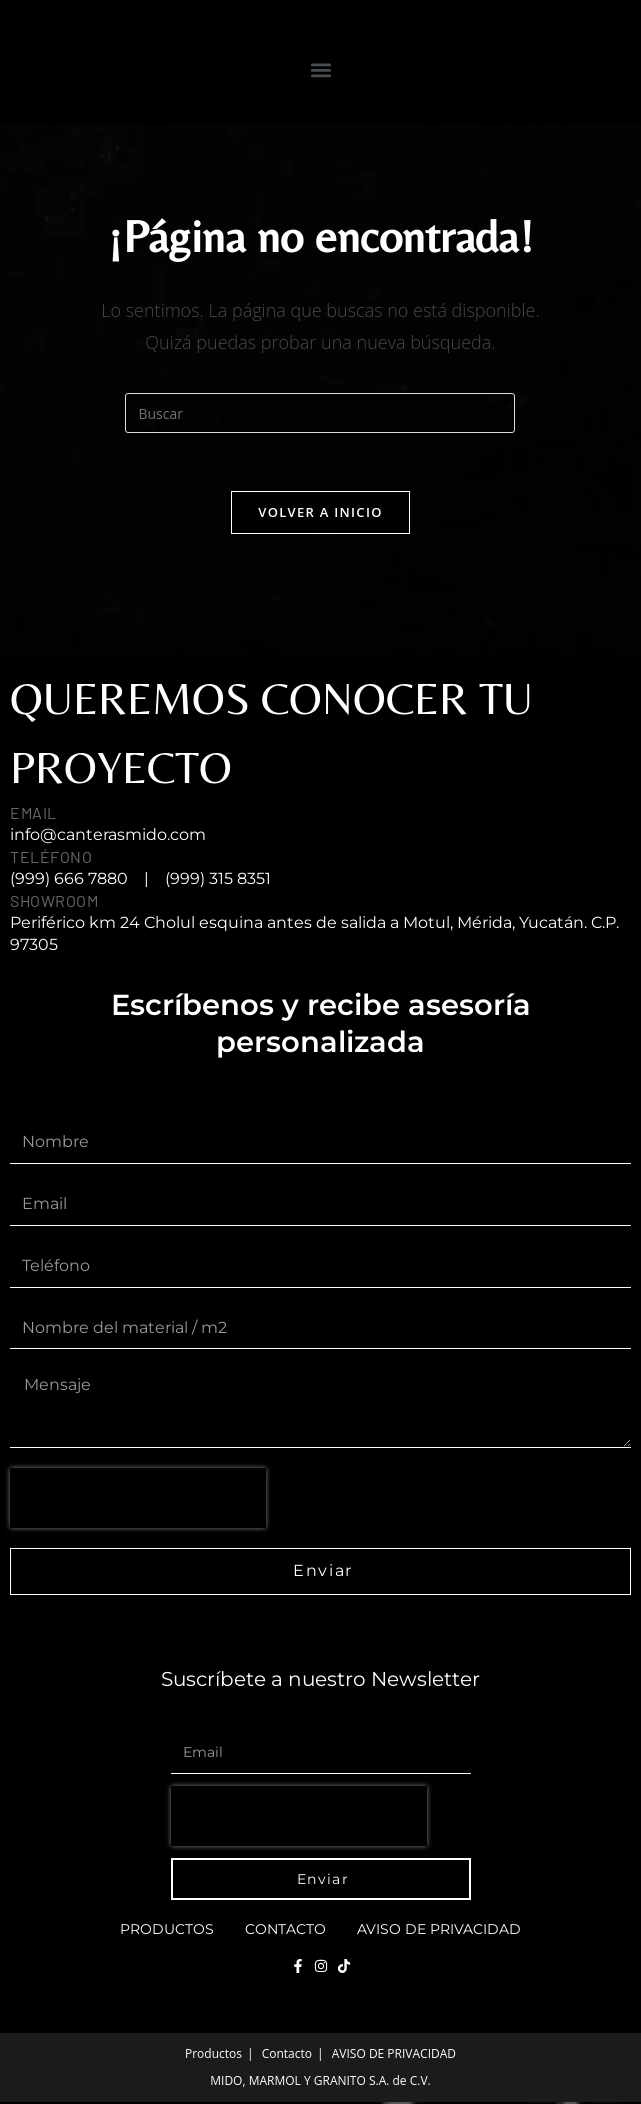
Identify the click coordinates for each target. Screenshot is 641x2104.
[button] (320, 69)
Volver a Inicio (320, 514)
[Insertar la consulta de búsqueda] (320, 413)
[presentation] (138, 1500)
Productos (167, 1931)
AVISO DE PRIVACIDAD (439, 1931)
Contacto (285, 1931)
